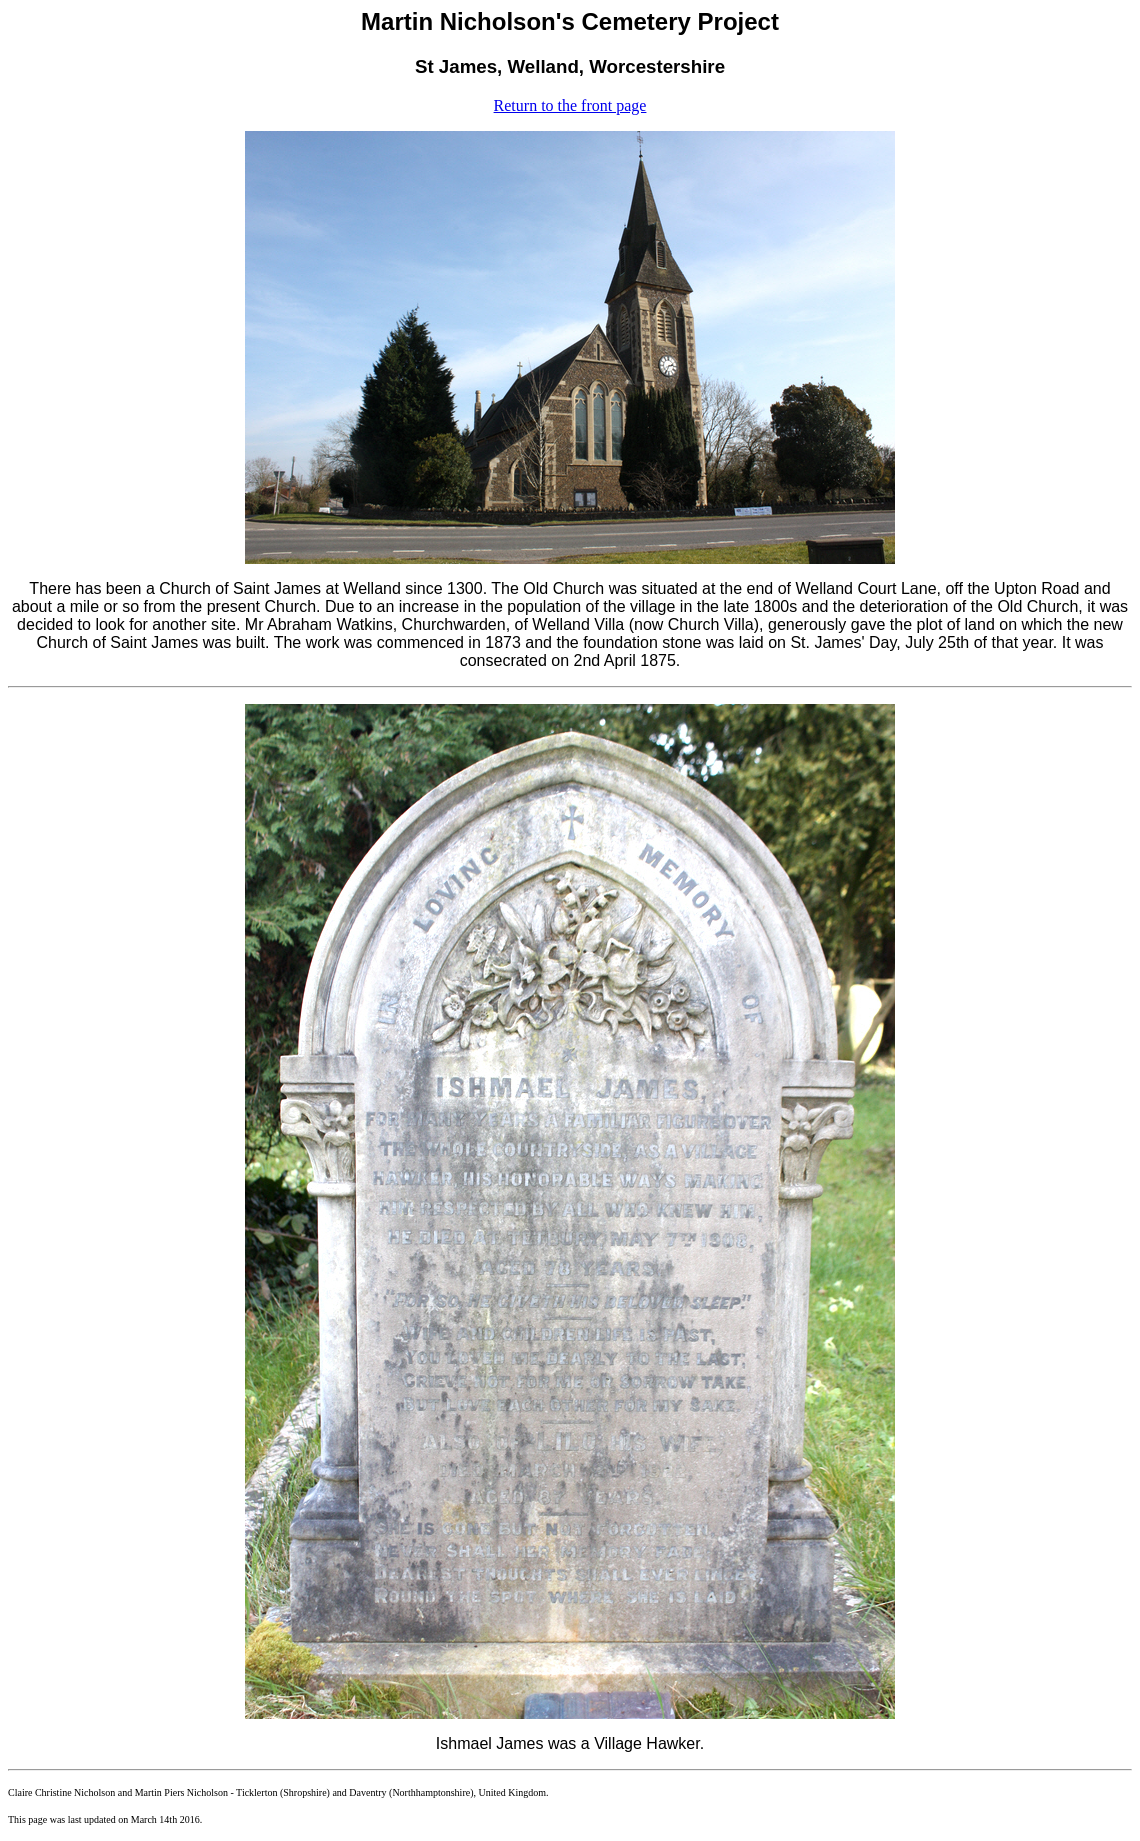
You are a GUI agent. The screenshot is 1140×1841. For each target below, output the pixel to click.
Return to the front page (570, 105)
